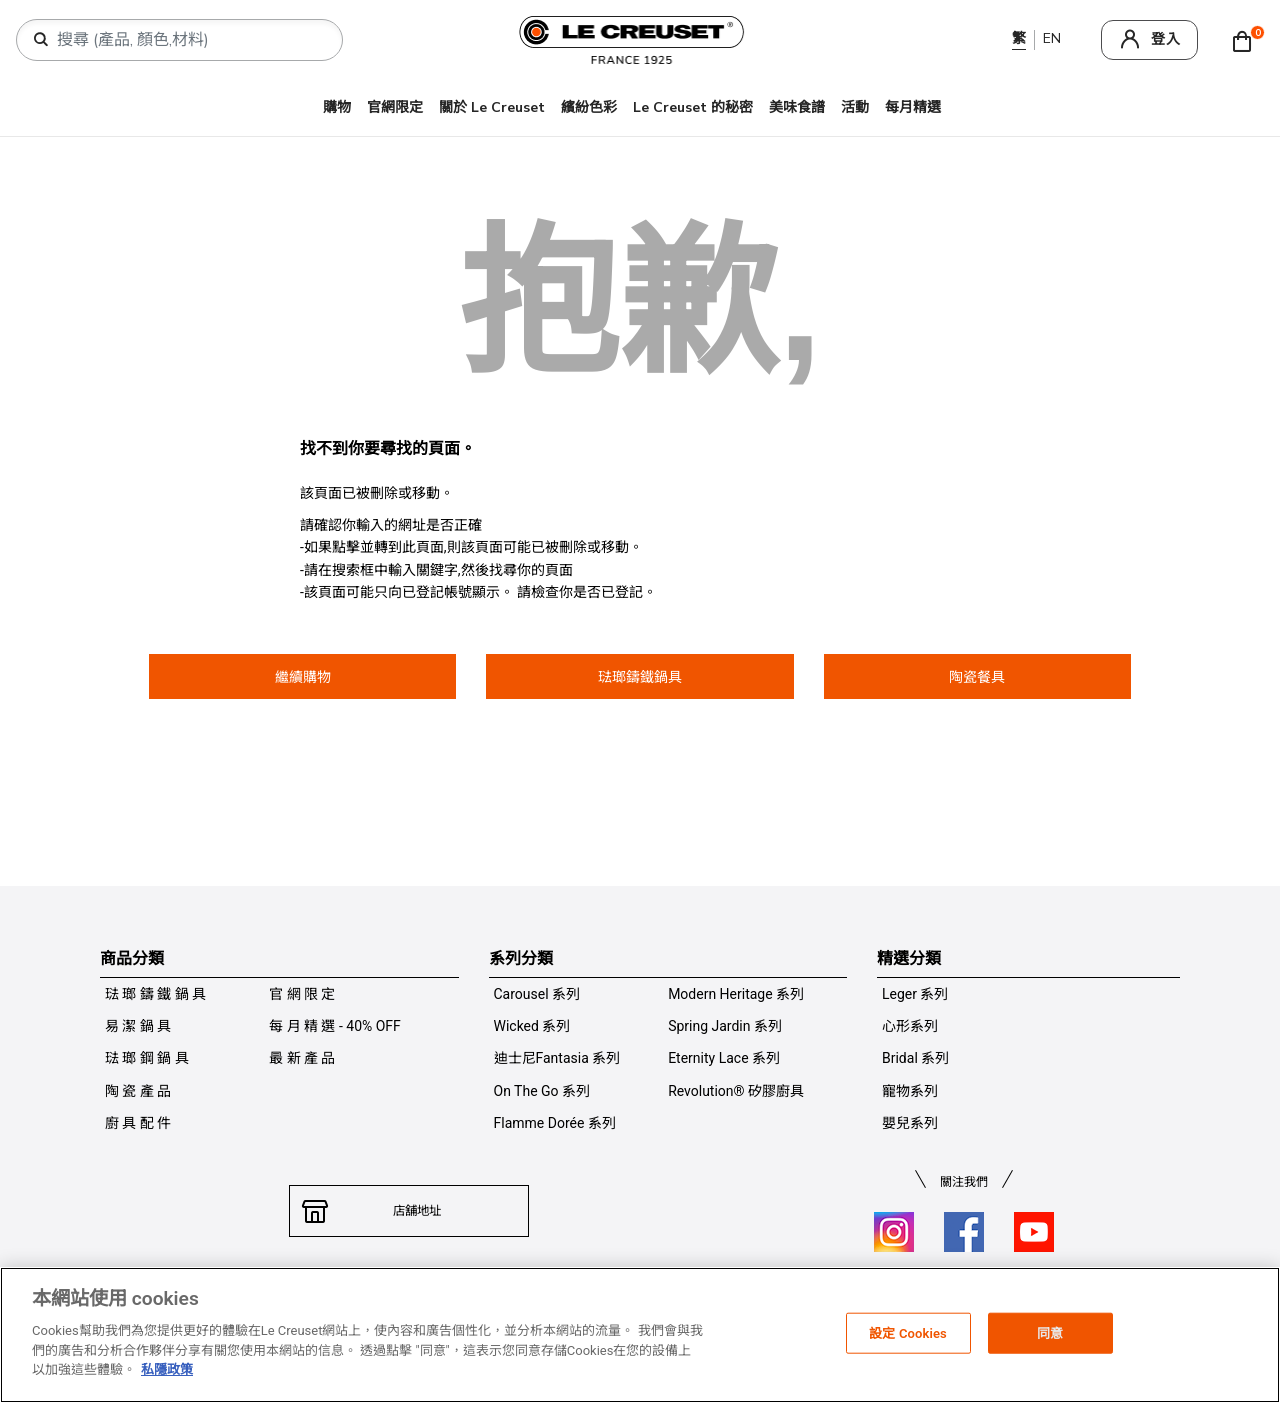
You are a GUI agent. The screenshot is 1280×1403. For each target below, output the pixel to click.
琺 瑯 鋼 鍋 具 (147, 1058)
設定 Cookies (908, 1332)
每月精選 (913, 107)
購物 (337, 107)
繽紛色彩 (589, 107)
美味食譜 (797, 107)
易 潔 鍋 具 (138, 1026)
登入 (1166, 39)
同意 (1050, 1332)
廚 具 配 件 (138, 1123)
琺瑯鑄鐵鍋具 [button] (640, 677)
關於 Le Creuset (492, 107)
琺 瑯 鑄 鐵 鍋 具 (155, 994)
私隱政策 (167, 1369)
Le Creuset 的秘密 (693, 107)
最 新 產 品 (302, 1058)
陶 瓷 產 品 (138, 1091)
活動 (855, 107)
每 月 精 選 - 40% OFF (335, 1026)
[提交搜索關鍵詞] (41, 40)
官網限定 (395, 107)
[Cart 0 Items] (1247, 40)
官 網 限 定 (302, 994)
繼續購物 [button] (303, 677)
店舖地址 (409, 1211)
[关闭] (1248, 1333)
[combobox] (187, 40)
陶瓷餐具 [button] (977, 677)
